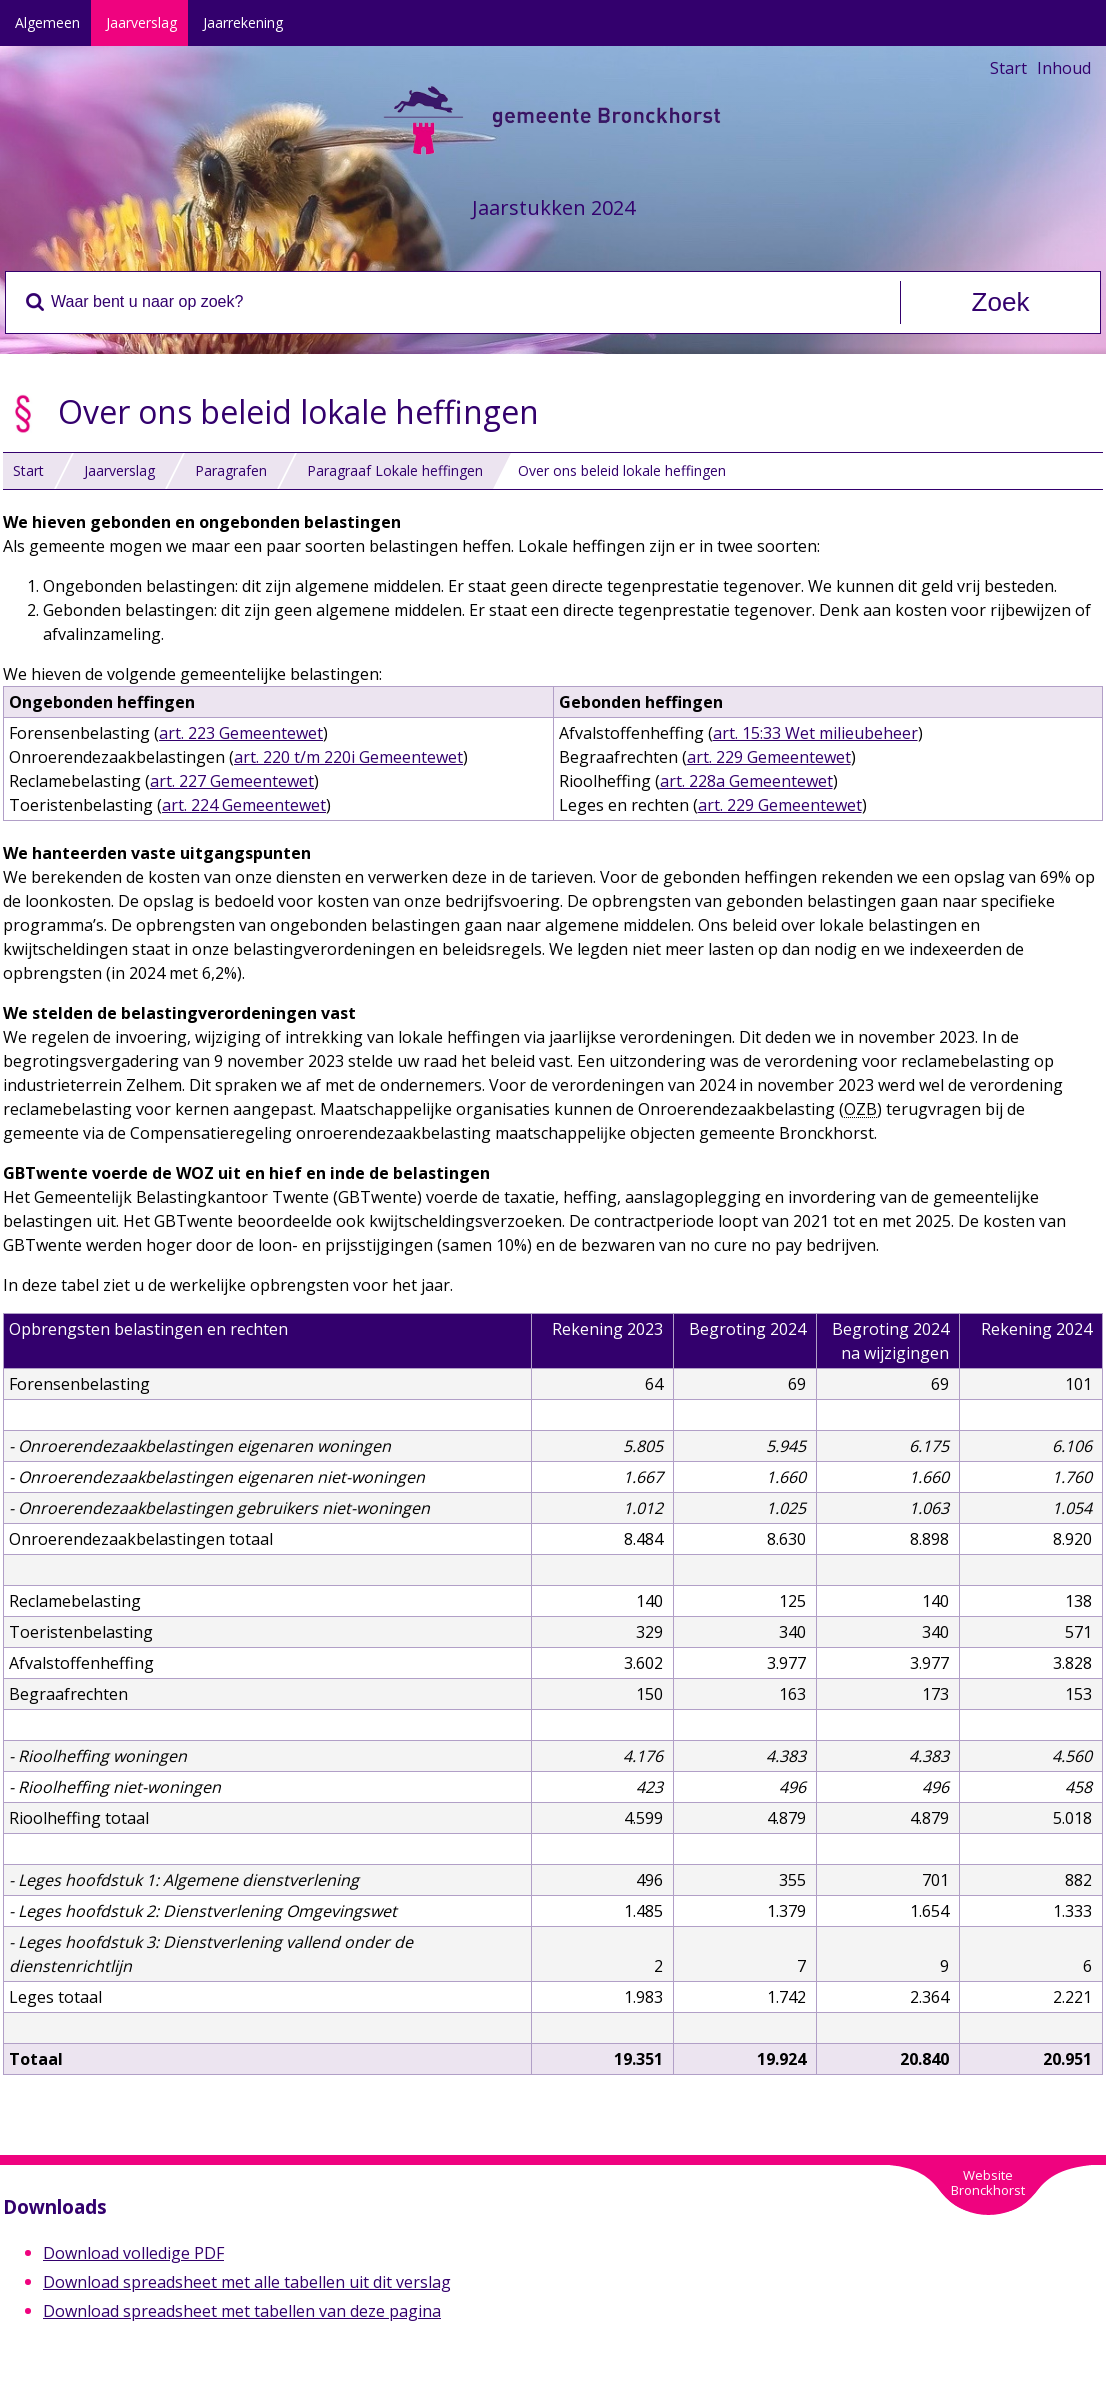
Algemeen (47, 22)
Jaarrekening (243, 22)
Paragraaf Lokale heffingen (395, 470)
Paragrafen (231, 470)
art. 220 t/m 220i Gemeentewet (348, 757)
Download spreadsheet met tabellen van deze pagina (242, 2311)
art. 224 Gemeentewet (244, 805)
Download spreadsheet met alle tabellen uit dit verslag (247, 2282)
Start (1008, 68)
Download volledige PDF (133, 2253)
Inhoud (1064, 68)
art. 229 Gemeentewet (769, 757)
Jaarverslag (141, 22)
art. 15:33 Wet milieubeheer (815, 733)
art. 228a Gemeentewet (746, 781)
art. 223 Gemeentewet (241, 733)
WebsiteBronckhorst (988, 2182)
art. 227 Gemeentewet (232, 781)
